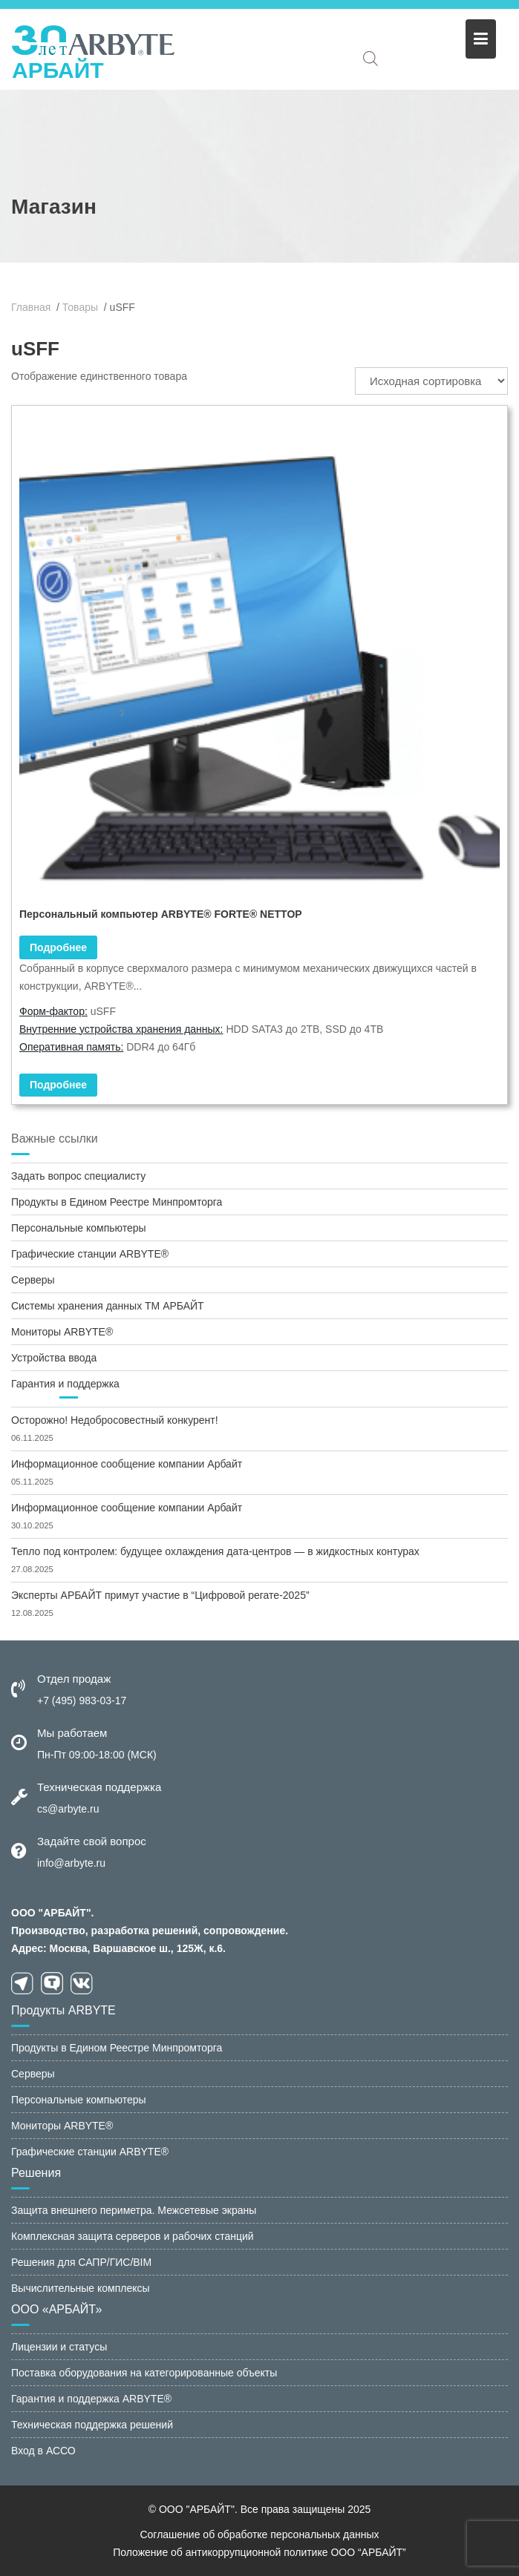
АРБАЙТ (58, 70)
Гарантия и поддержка (65, 1384)
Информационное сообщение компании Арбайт (126, 1464)
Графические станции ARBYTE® (90, 1254)
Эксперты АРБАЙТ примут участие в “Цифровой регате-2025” (160, 1595)
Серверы (33, 1280)
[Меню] (481, 39)
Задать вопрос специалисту (78, 1176)
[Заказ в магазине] (431, 381)
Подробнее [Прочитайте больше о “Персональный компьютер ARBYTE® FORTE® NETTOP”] (58, 947)
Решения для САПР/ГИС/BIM (81, 2262)
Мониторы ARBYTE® (62, 1332)
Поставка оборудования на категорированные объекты (144, 2373)
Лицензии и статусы (59, 2347)
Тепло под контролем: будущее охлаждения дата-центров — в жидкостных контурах (215, 1551)
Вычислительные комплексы (80, 2288)
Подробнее (58, 1085)
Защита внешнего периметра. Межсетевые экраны (133, 2210)
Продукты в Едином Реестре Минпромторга (116, 1202)
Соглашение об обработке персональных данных (259, 2534)
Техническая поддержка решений (92, 2425)
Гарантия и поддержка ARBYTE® (91, 2399)
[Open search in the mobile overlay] (370, 58)
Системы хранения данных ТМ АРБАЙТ (107, 1306)
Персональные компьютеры (78, 1228)
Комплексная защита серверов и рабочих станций (132, 2236)
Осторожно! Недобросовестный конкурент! (114, 1420)
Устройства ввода (54, 1358)
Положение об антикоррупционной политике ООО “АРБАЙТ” (259, 2552)
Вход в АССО (43, 2451)
